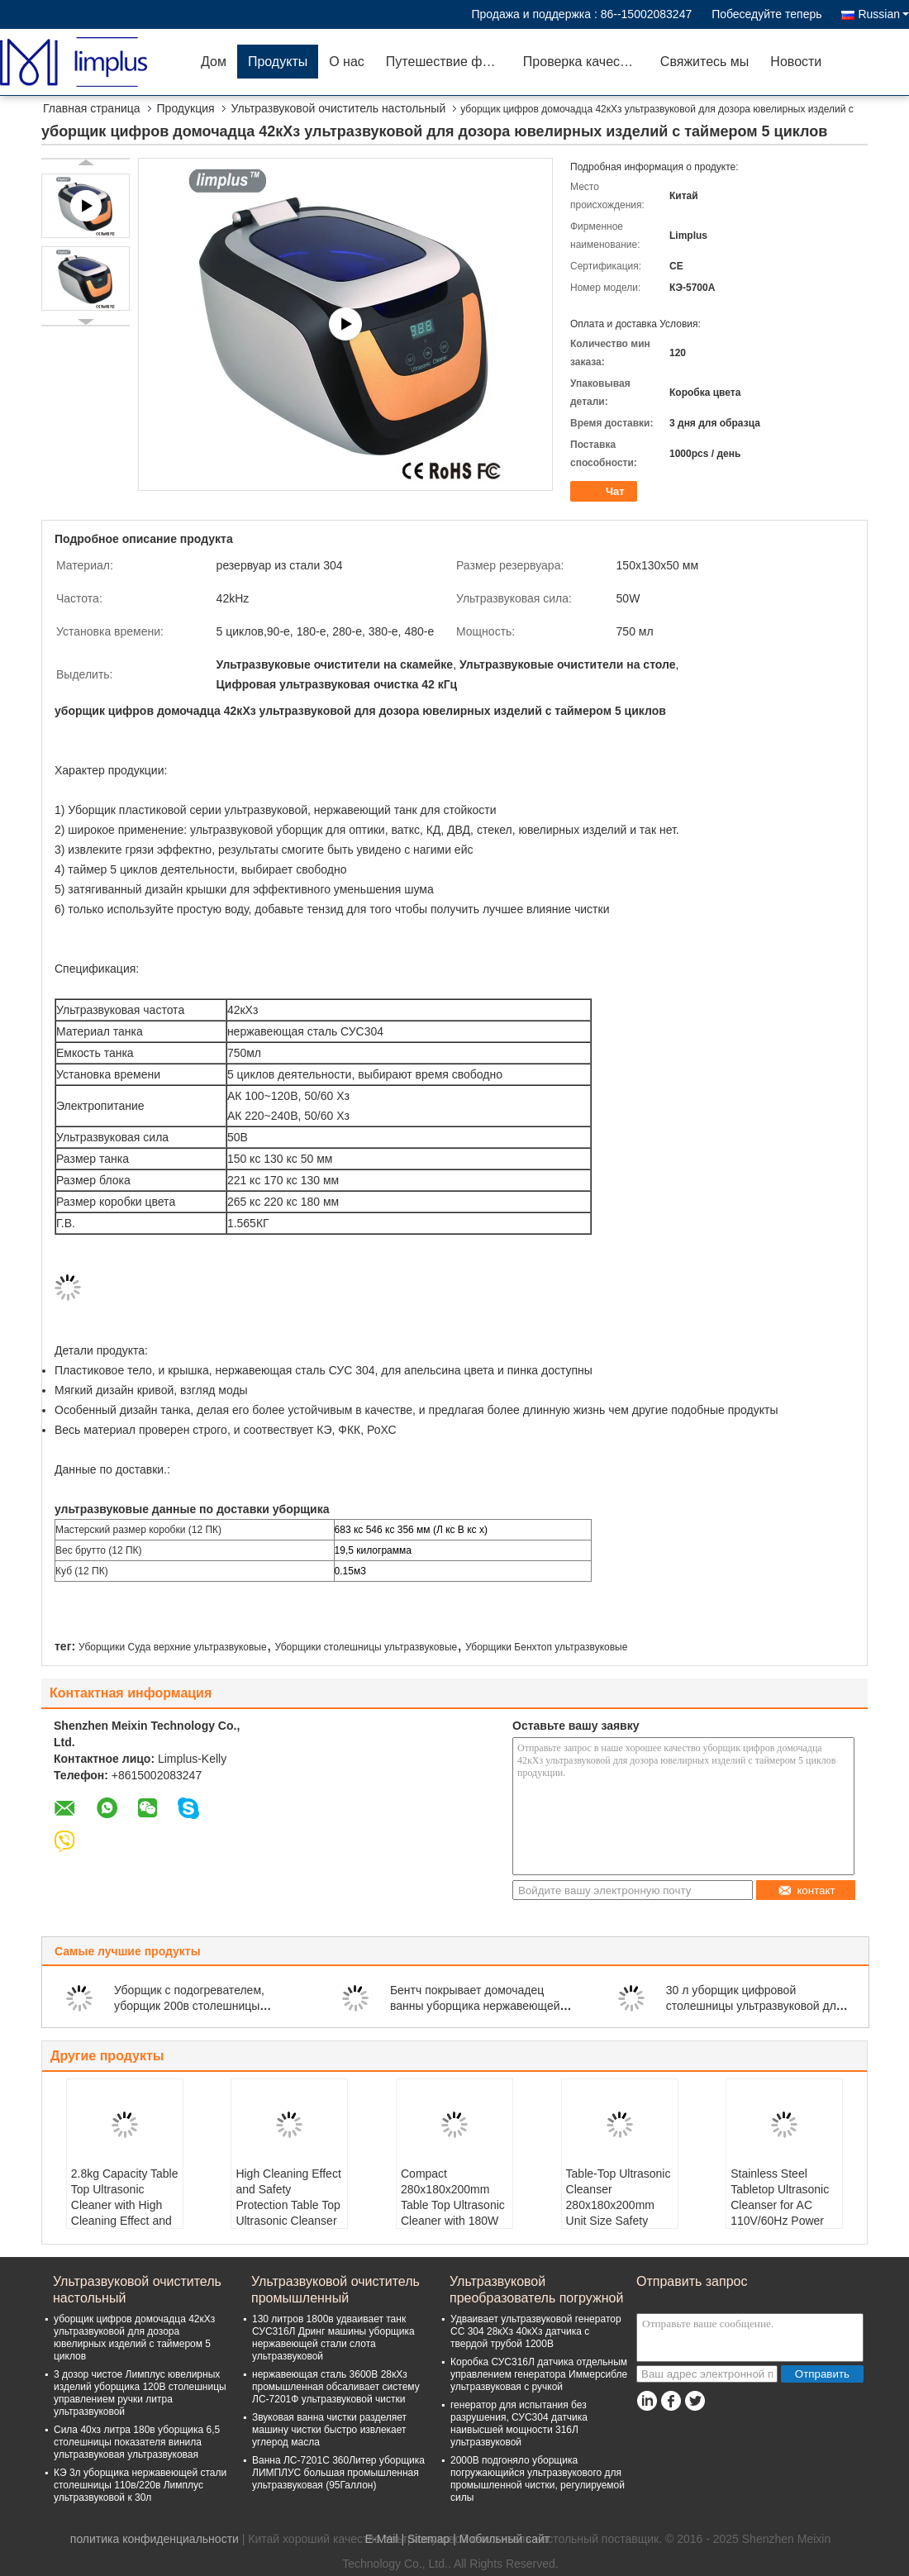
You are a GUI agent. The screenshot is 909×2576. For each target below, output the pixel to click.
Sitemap (428, 2538)
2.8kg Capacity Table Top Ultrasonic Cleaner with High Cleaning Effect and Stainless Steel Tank (124, 2205)
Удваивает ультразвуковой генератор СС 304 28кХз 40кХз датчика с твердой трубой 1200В (535, 2331)
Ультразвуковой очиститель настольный (338, 108)
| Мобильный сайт (501, 2538)
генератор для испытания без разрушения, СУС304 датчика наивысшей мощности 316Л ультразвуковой (519, 2423)
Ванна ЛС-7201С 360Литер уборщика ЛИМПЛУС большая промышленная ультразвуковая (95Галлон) (338, 2473)
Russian (883, 14)
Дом (213, 62)
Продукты (277, 62)
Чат (605, 491)
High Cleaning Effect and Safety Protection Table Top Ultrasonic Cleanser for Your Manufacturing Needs (288, 2220)
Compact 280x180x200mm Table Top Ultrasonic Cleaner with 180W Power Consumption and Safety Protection (453, 2220)
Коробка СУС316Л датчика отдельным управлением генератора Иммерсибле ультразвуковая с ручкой (538, 2374)
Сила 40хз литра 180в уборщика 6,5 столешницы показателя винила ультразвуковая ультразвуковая (137, 2442)
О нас (346, 62)
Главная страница (91, 108)
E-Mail (381, 2538)
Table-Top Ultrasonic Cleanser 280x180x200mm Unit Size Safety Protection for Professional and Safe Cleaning (618, 2220)
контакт (806, 1890)
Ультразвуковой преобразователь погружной (536, 2289)
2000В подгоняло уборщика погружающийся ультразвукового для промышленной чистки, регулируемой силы (537, 2479)
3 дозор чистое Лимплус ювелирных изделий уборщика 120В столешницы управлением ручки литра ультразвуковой (140, 2393)
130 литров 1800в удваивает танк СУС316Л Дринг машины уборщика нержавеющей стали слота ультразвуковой (333, 2337)
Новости (795, 62)
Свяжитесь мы (705, 62)
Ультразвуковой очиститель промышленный (335, 2289)
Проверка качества (581, 62)
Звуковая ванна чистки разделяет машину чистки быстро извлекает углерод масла (329, 2430)
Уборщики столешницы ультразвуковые (365, 1647)
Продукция (186, 108)
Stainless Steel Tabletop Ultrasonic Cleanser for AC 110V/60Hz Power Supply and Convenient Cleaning (784, 2213)
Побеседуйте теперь (766, 14)
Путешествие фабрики (449, 62)
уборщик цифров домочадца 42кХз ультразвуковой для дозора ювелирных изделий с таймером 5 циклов (134, 2337)
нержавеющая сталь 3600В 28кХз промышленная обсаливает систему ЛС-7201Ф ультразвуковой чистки (336, 2387)
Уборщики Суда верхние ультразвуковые (173, 1647)
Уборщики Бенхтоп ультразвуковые (546, 1647)
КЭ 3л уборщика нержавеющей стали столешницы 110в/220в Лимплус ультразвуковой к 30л (140, 2485)
